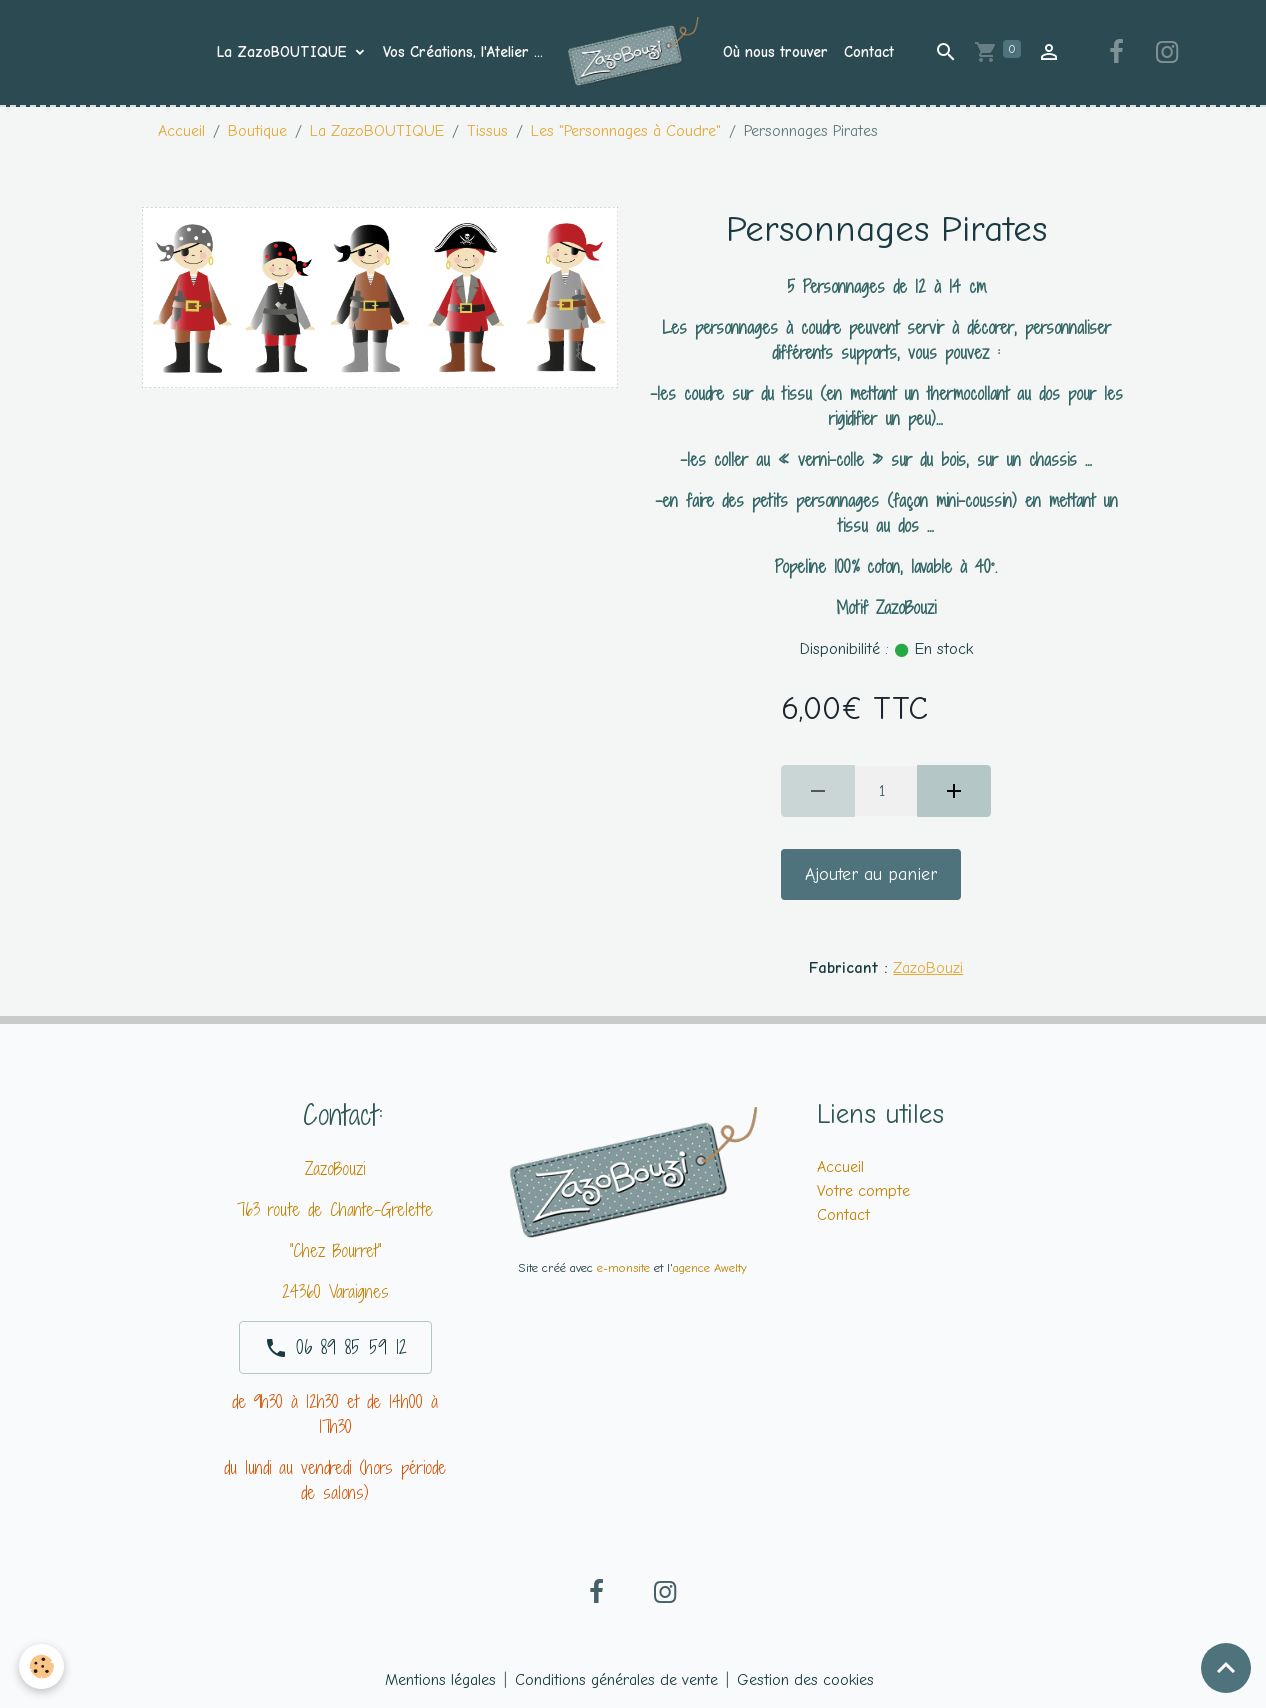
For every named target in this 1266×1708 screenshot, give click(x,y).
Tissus (487, 131)
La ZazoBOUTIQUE (284, 52)
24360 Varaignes (335, 1291)
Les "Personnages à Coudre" (626, 131)
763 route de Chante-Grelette (335, 1209)
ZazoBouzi (928, 968)
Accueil (181, 131)
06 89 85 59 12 (335, 1347)
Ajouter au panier (871, 874)
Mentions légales (440, 1680)
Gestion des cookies (805, 1680)
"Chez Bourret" (335, 1250)
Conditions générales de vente (616, 1680)
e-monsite (623, 1267)
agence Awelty (710, 1267)
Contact (869, 52)
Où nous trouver (775, 52)
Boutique (257, 131)
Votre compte (863, 1191)
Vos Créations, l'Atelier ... (463, 52)
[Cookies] (42, 1666)
